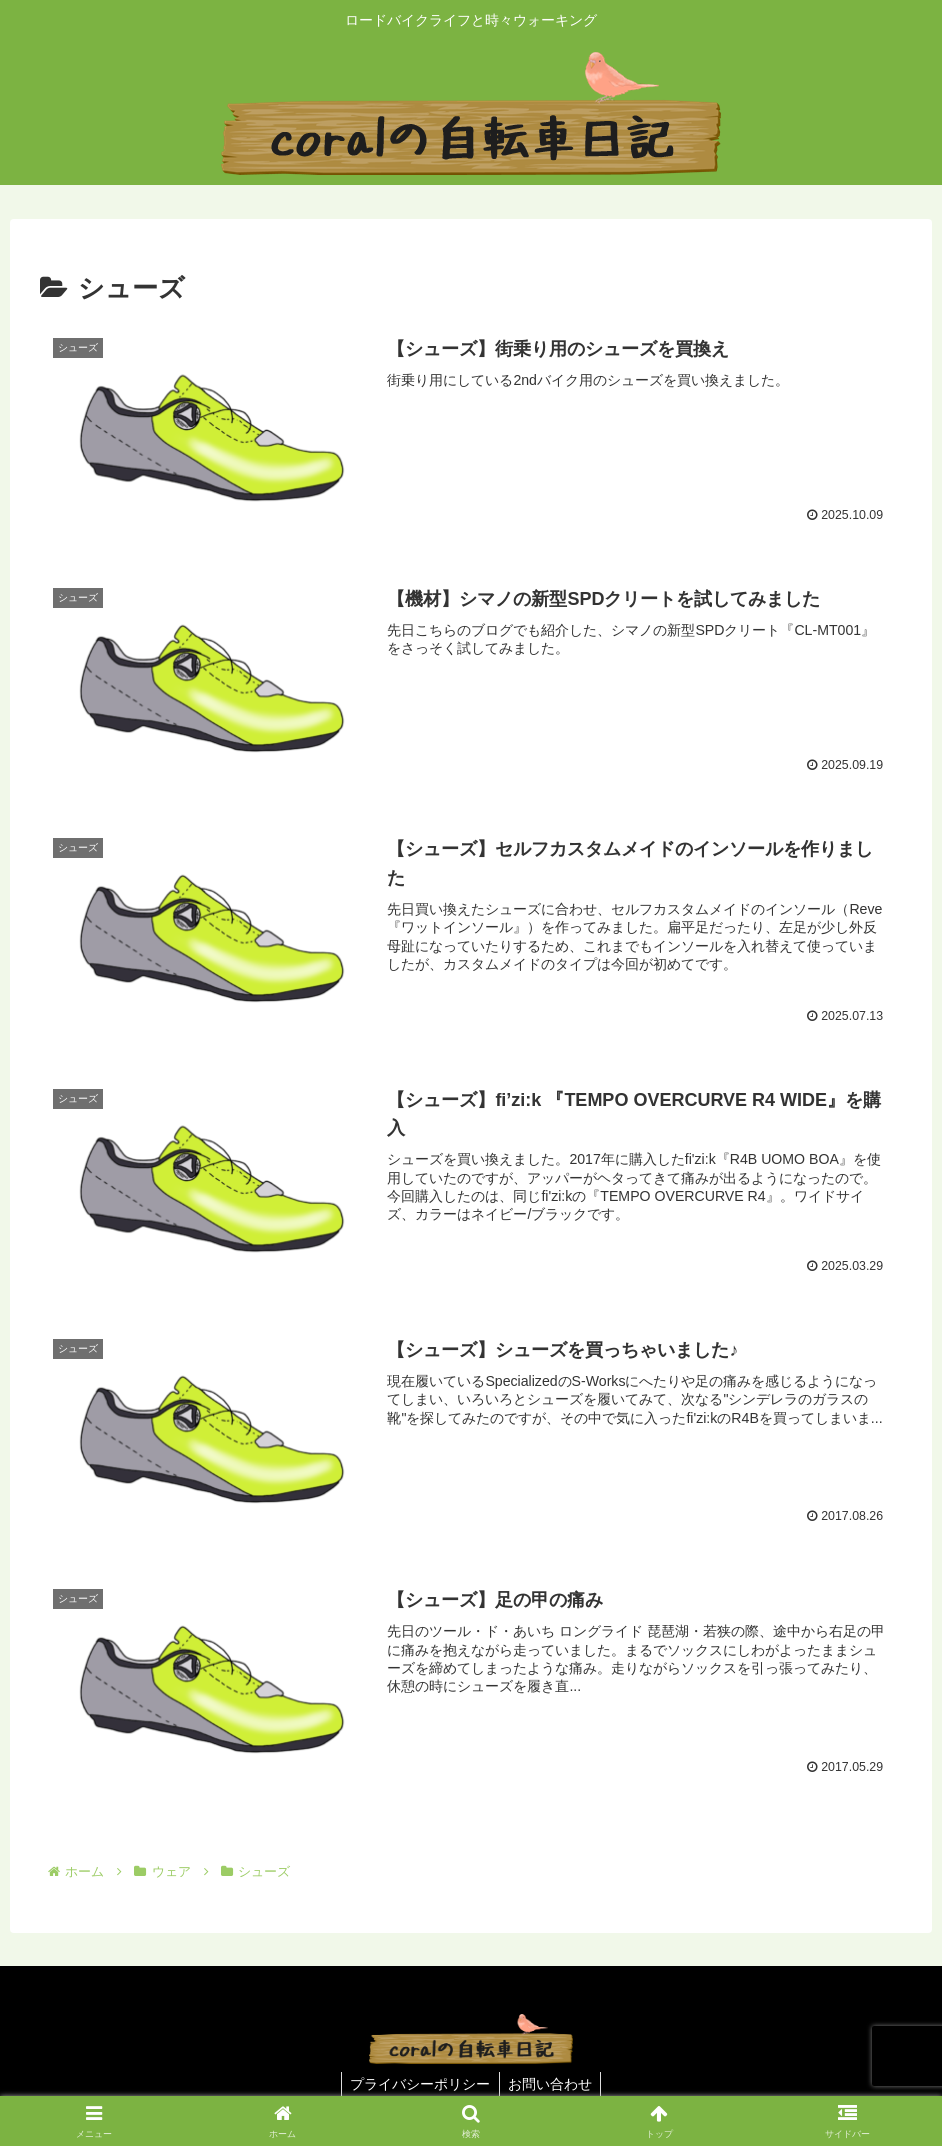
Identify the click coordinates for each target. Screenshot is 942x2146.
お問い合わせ (552, 2084)
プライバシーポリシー (419, 2084)
